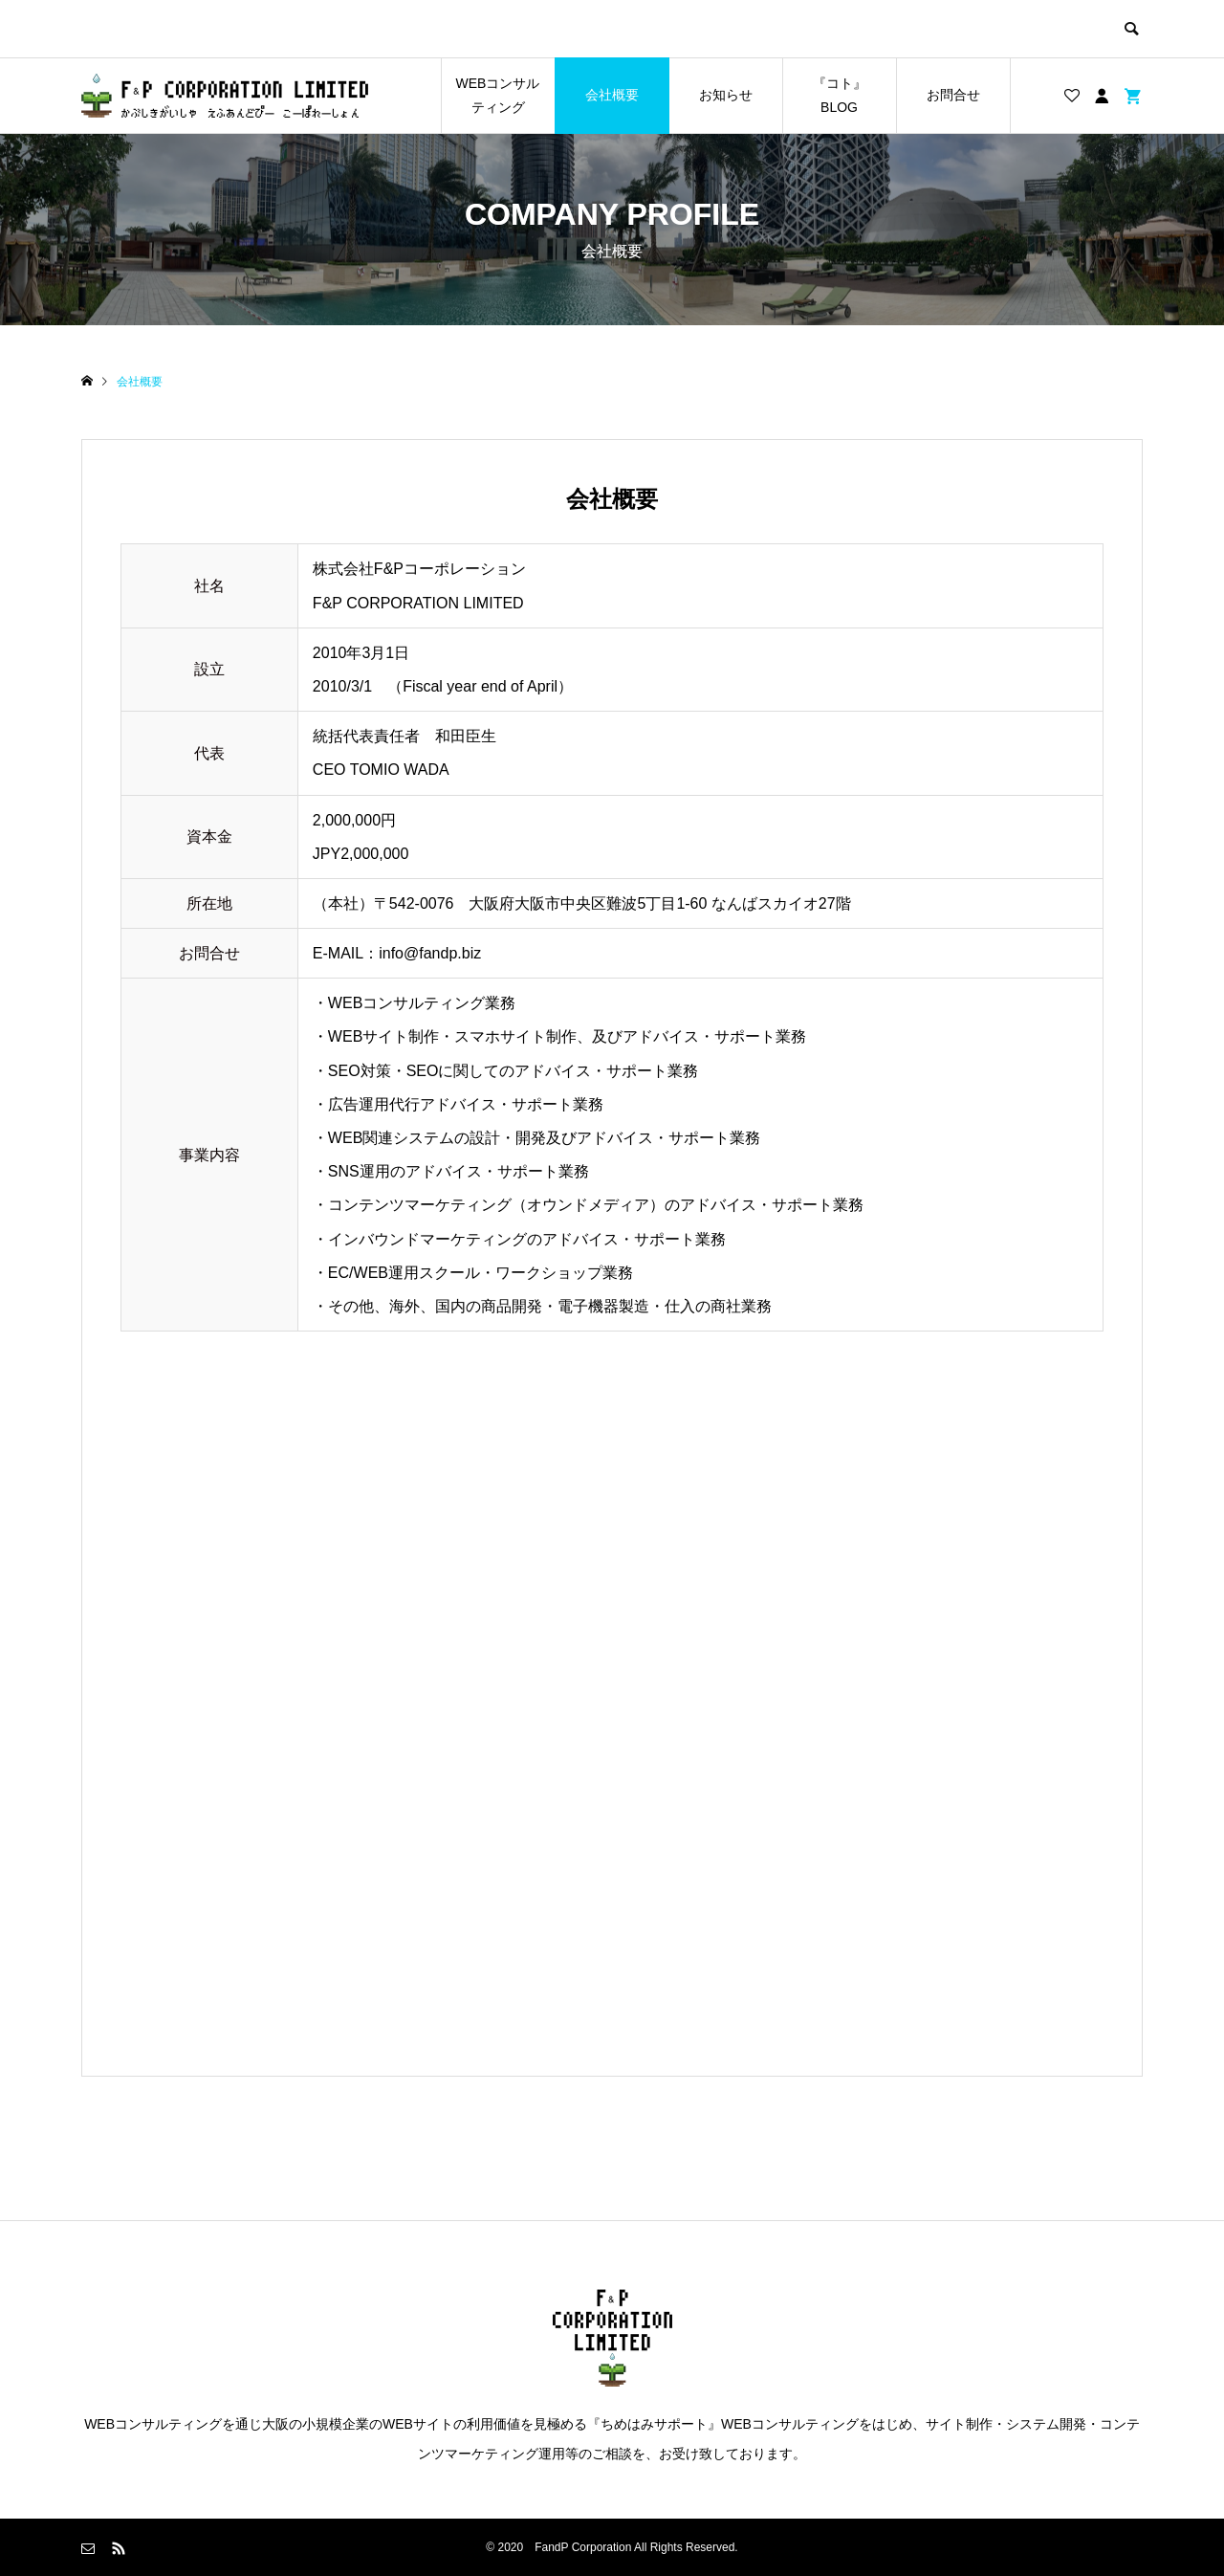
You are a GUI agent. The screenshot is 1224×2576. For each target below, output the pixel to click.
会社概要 (612, 94)
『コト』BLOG (839, 95)
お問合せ (953, 94)
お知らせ (726, 94)
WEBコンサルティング (498, 95)
